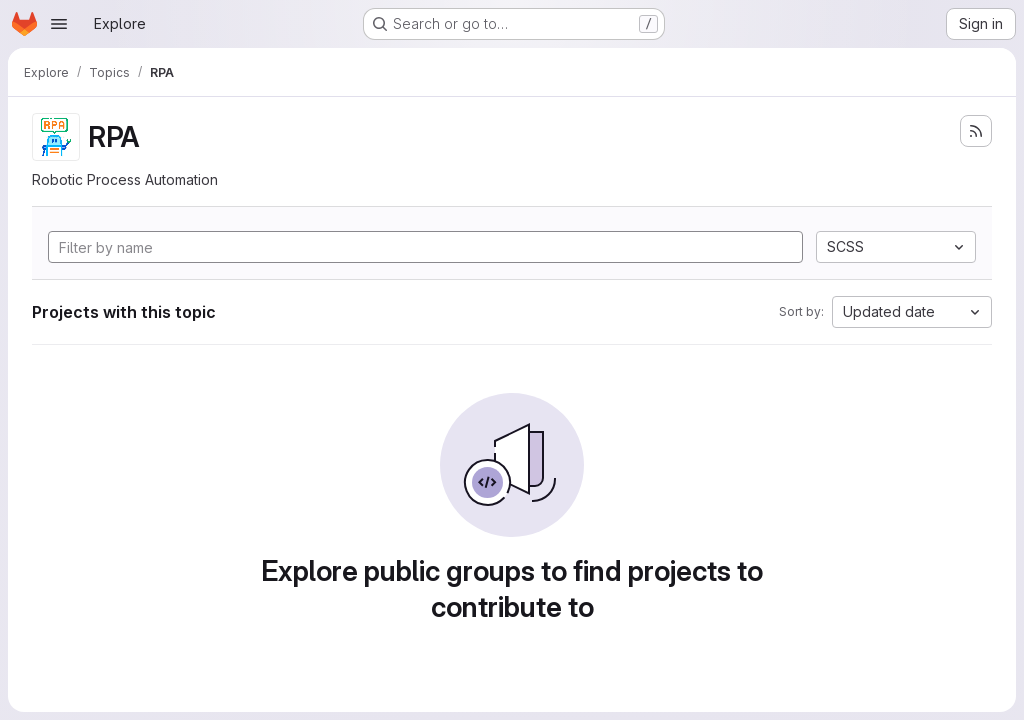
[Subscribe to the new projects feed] (976, 131)
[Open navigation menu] (59, 24)
